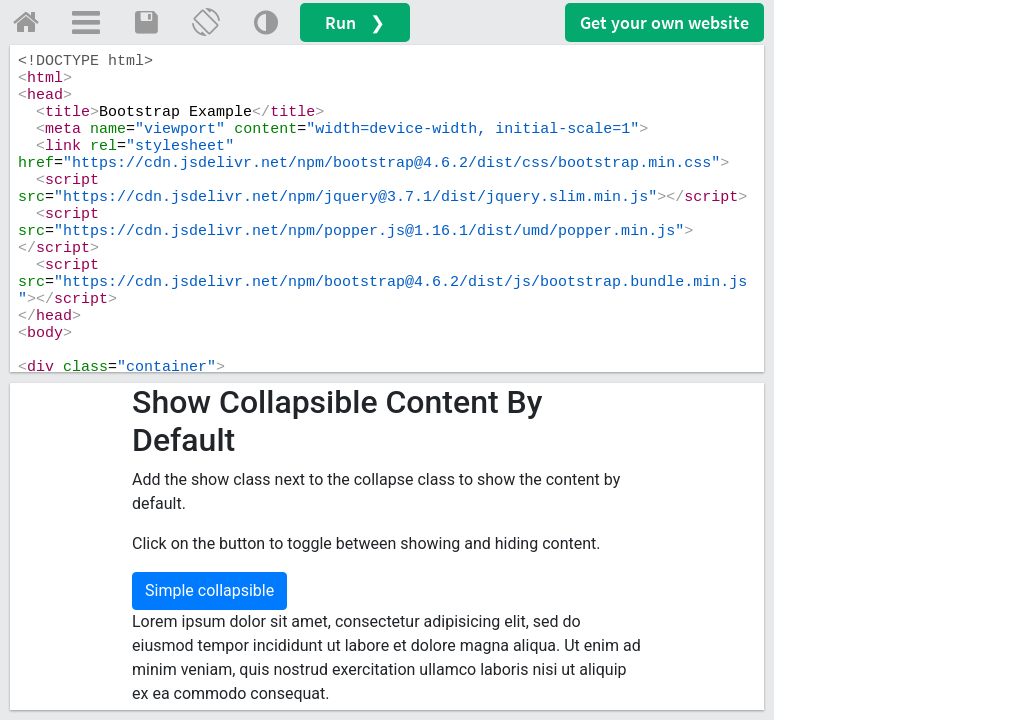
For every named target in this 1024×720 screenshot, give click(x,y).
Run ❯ (355, 22)
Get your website (664, 22)
